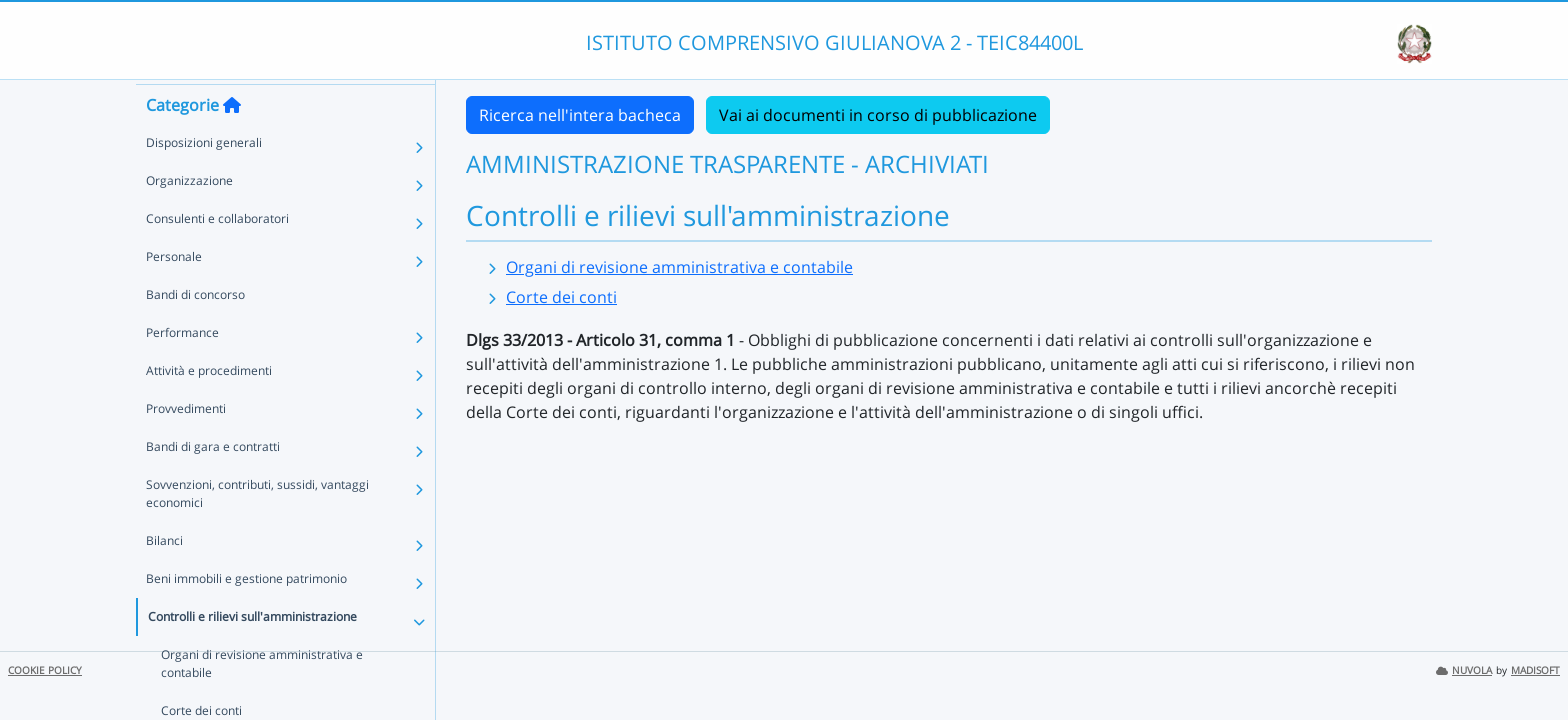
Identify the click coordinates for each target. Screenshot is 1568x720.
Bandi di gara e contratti (213, 482)
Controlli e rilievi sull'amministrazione (252, 652)
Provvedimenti (186, 444)
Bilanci (164, 576)
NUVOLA (1464, 670)
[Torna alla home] (232, 141)
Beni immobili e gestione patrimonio (246, 614)
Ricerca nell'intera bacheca (580, 115)
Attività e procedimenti (209, 406)
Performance (182, 368)
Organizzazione (189, 216)
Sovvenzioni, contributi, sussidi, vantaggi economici (257, 529)
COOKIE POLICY (45, 670)
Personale (174, 292)
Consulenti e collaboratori (217, 254)
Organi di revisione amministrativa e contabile (679, 267)
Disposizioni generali (204, 178)
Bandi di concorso (195, 330)
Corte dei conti (561, 297)
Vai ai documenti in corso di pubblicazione (878, 115)
